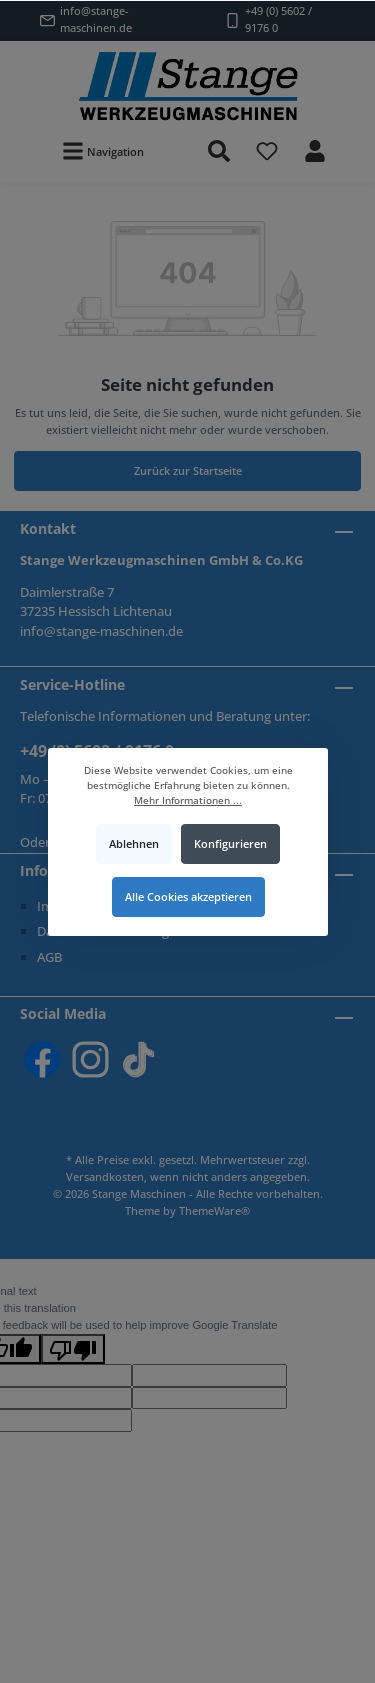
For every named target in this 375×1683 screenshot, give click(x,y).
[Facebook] (42, 1059)
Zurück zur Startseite (188, 470)
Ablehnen (134, 843)
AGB (49, 957)
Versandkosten (105, 1176)
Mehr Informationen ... (188, 799)
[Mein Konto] (315, 151)
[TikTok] (138, 1059)
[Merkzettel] (267, 151)
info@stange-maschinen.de (96, 19)
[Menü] (102, 151)
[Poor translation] (73, 1349)
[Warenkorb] (352, 140)
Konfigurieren (229, 843)
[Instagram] (90, 1059)
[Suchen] (219, 151)
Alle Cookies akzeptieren (187, 895)
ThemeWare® (214, 1210)
